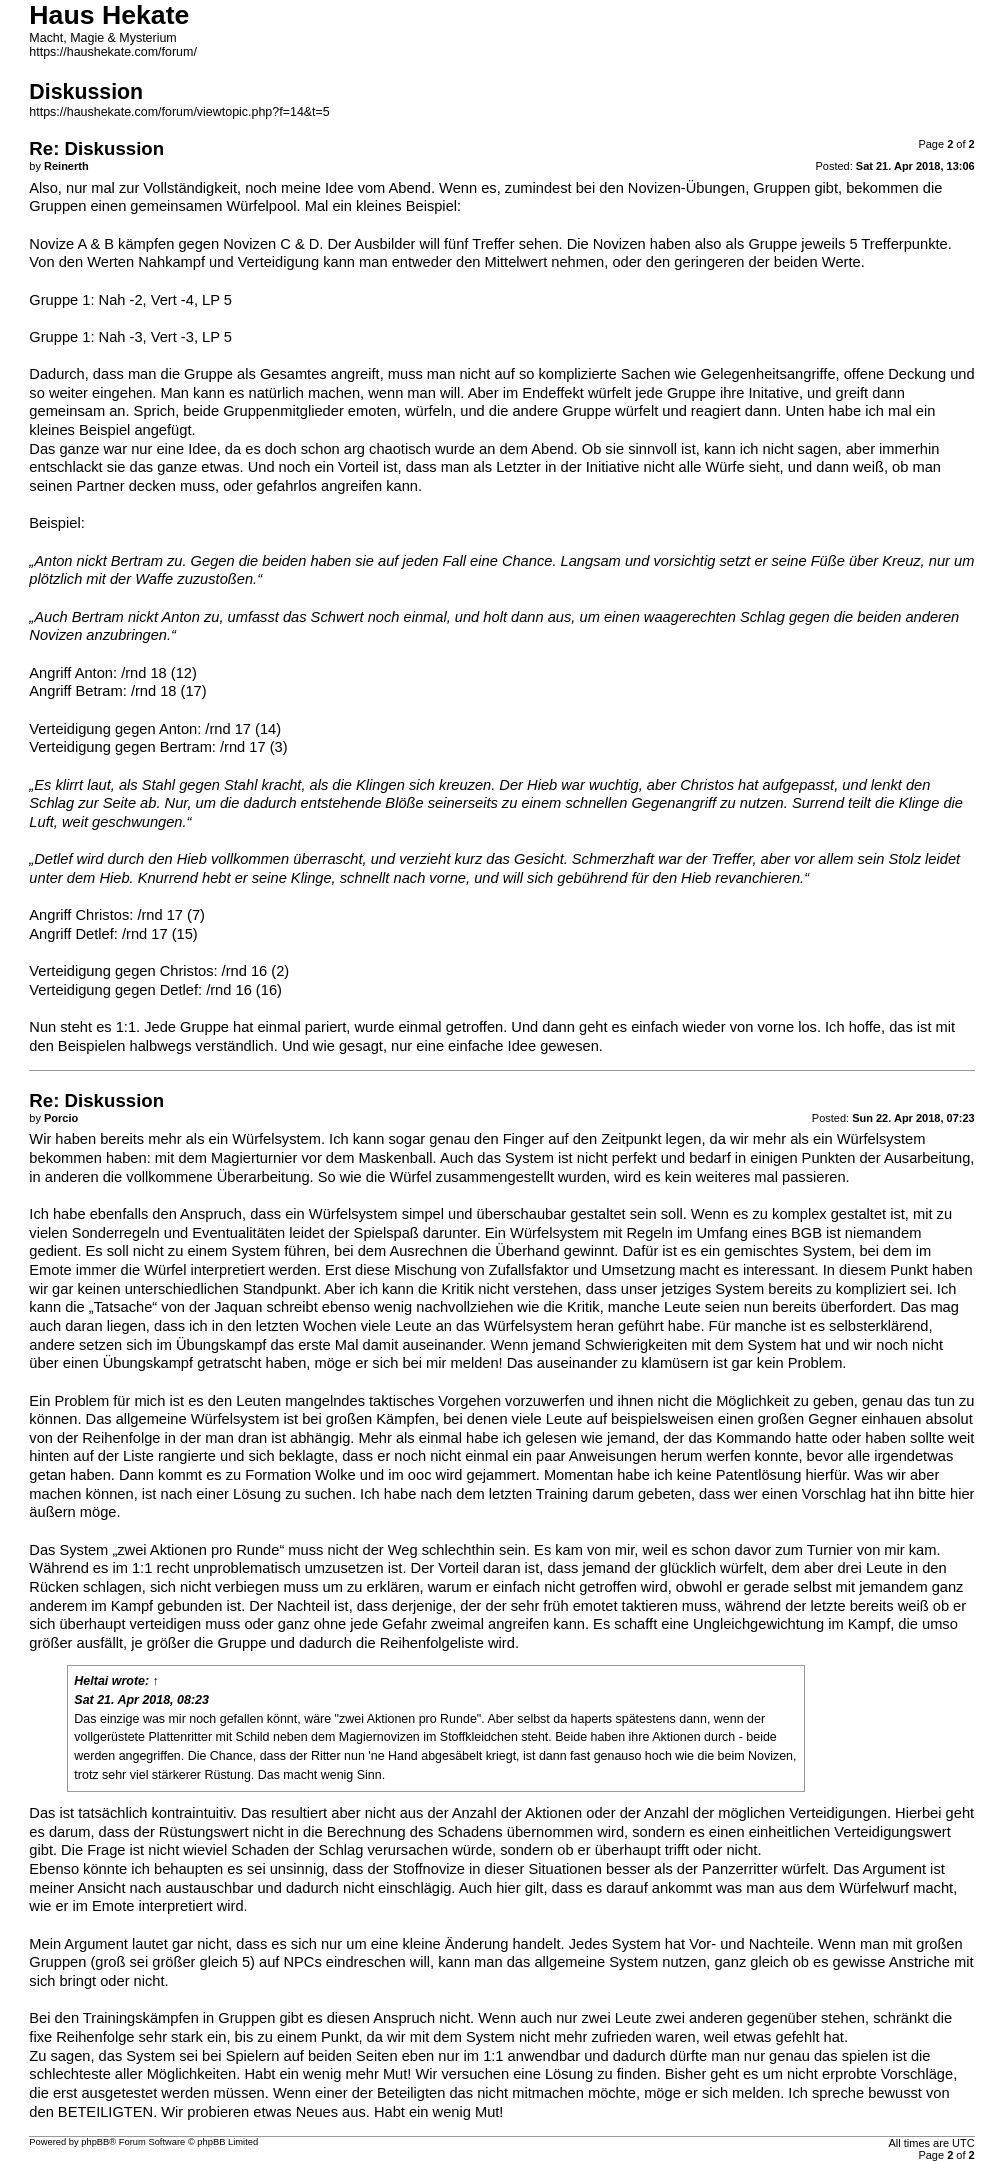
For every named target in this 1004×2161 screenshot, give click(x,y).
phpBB (95, 2142)
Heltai (91, 1681)
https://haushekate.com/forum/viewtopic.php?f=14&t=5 (179, 112)
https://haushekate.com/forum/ (113, 52)
